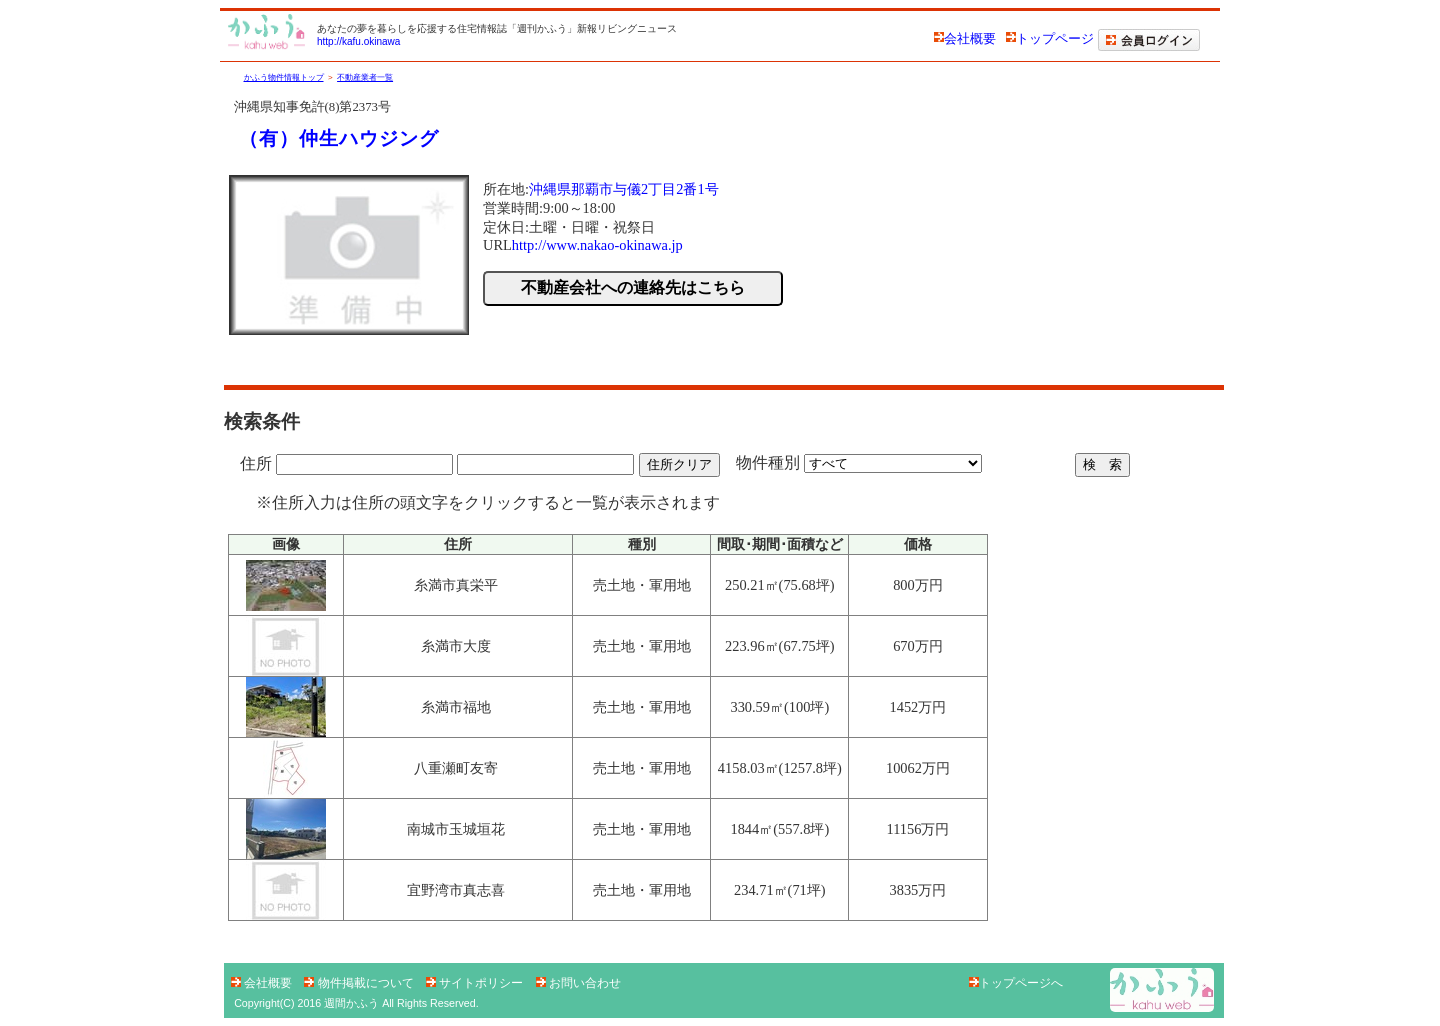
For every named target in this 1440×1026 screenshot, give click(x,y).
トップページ (1050, 38)
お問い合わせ (578, 983)
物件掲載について (360, 983)
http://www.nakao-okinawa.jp (597, 245)
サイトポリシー (476, 983)
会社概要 (965, 38)
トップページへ (1016, 983)
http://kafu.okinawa (358, 41)
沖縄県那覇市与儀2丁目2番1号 (624, 189)
